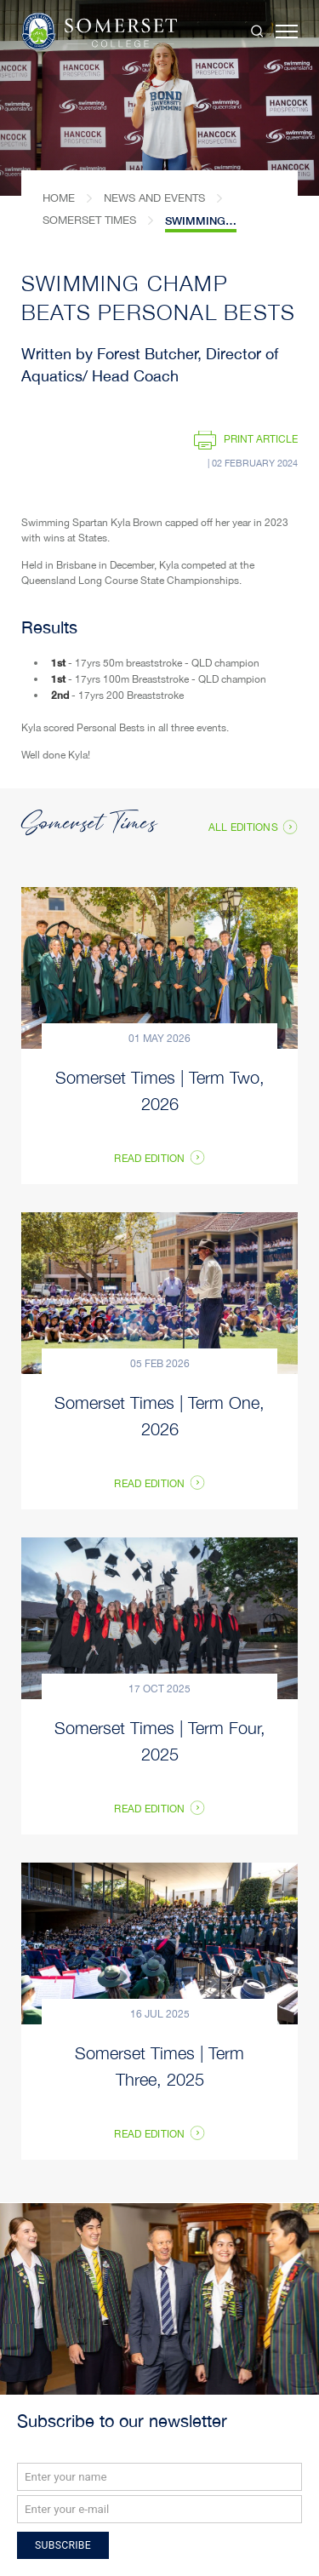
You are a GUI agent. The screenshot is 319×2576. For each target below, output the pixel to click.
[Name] (159, 2477)
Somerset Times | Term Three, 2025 (159, 2065)
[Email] (159, 2509)
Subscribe (63, 2545)
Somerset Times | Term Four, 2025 (159, 1740)
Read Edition (149, 1484)
